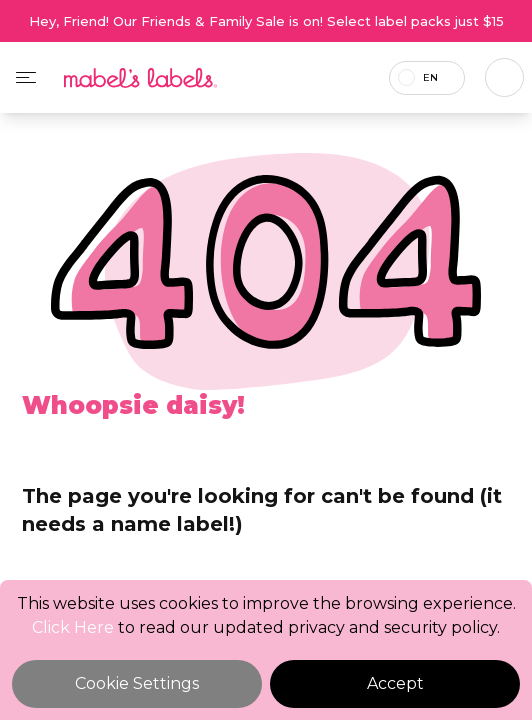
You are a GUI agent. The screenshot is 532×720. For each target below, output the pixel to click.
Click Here (73, 627)
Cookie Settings (137, 683)
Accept (395, 683)
